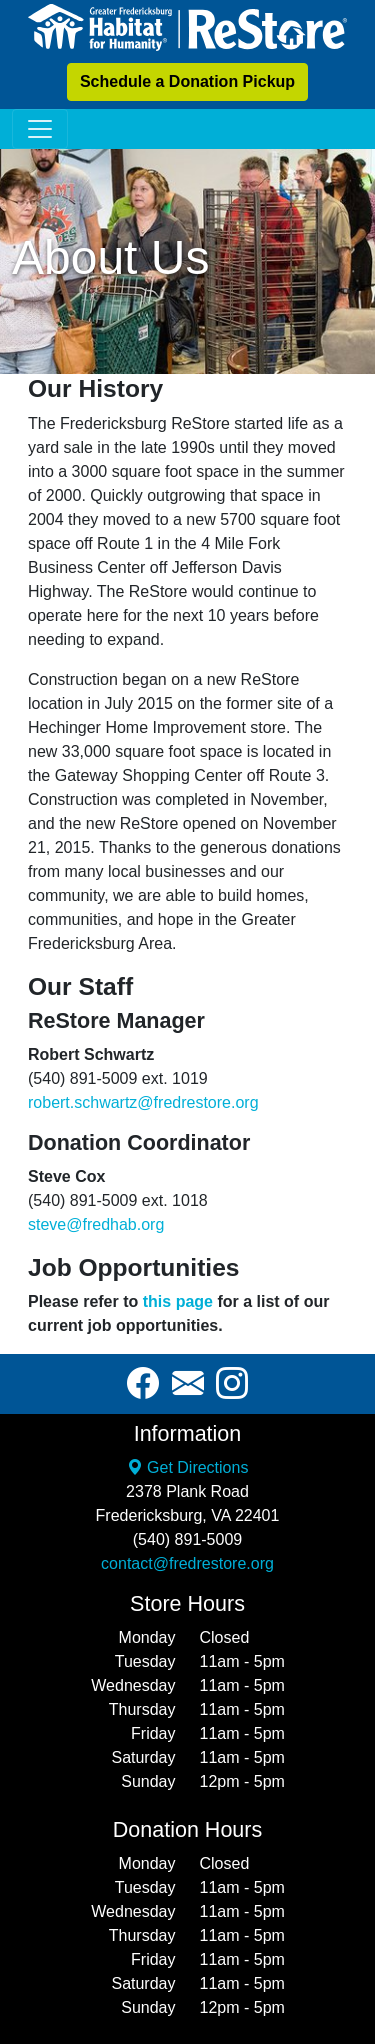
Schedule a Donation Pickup (187, 81)
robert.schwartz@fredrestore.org (143, 1102)
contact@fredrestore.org (187, 1563)
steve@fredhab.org (96, 1224)
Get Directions (188, 1467)
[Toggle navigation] (40, 129)
